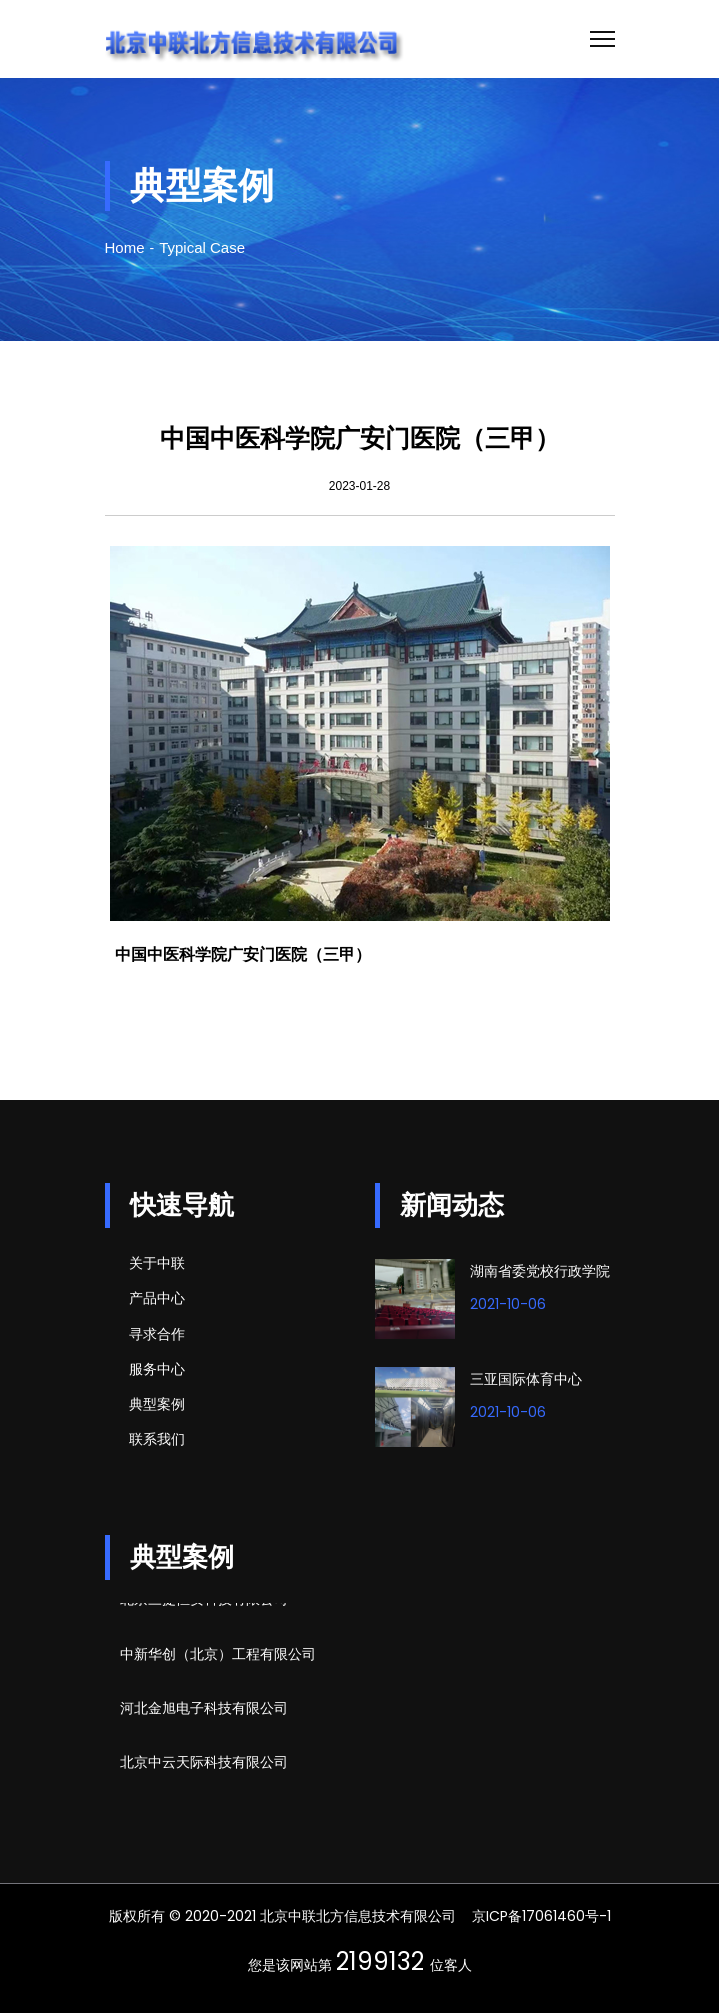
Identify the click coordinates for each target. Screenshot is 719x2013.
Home (125, 247)
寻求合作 (157, 1334)
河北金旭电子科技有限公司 (204, 1710)
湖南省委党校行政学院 (540, 1271)
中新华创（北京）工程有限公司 (218, 1656)
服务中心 (157, 1369)
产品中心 (157, 1298)
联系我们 (157, 1439)
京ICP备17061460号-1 (541, 1916)
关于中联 (157, 1263)
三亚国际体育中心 (526, 1379)
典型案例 (157, 1404)
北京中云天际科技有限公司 (204, 1764)
